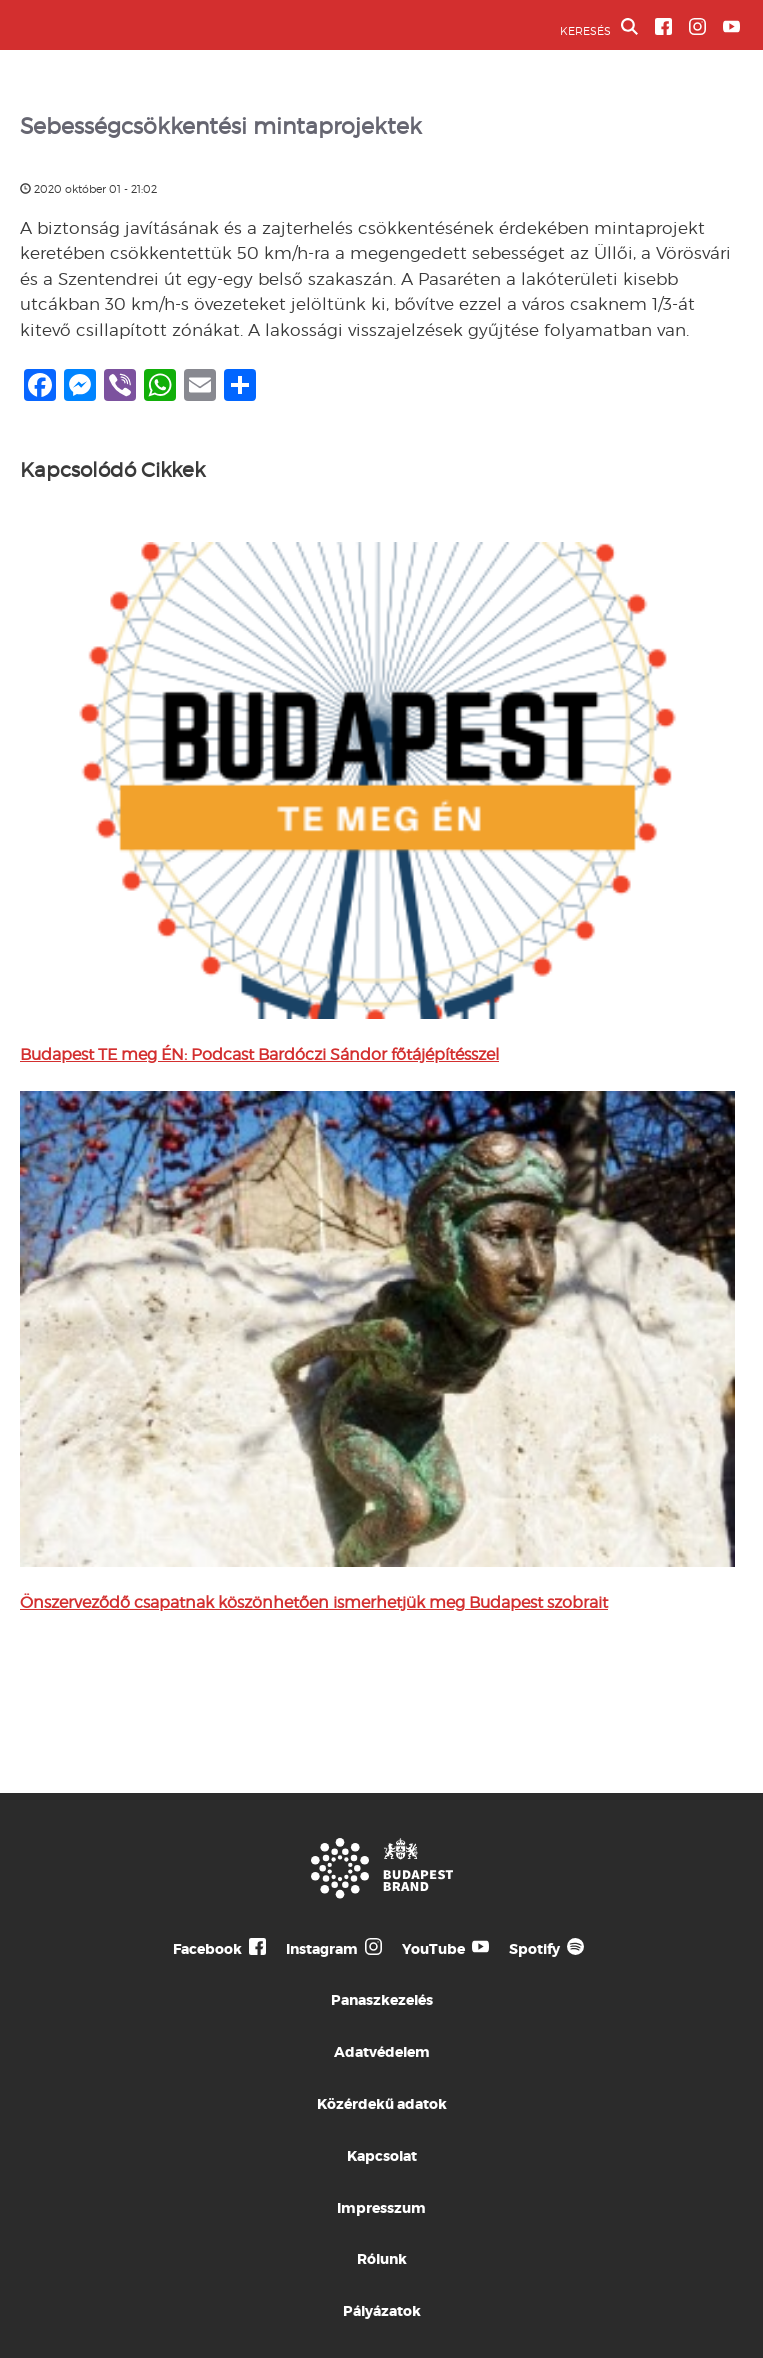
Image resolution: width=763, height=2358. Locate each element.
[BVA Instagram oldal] (697, 26)
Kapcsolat (382, 2156)
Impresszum (381, 2208)
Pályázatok (382, 2311)
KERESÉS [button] (599, 28)
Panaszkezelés (382, 2000)
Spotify (534, 1949)
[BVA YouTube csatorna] (731, 26)
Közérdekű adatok (382, 2104)
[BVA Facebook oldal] (663, 26)
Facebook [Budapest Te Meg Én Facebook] (207, 1949)
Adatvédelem (382, 2052)
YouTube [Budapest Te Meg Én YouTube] (433, 1949)
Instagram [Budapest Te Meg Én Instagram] (322, 1949)
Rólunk (382, 2259)
